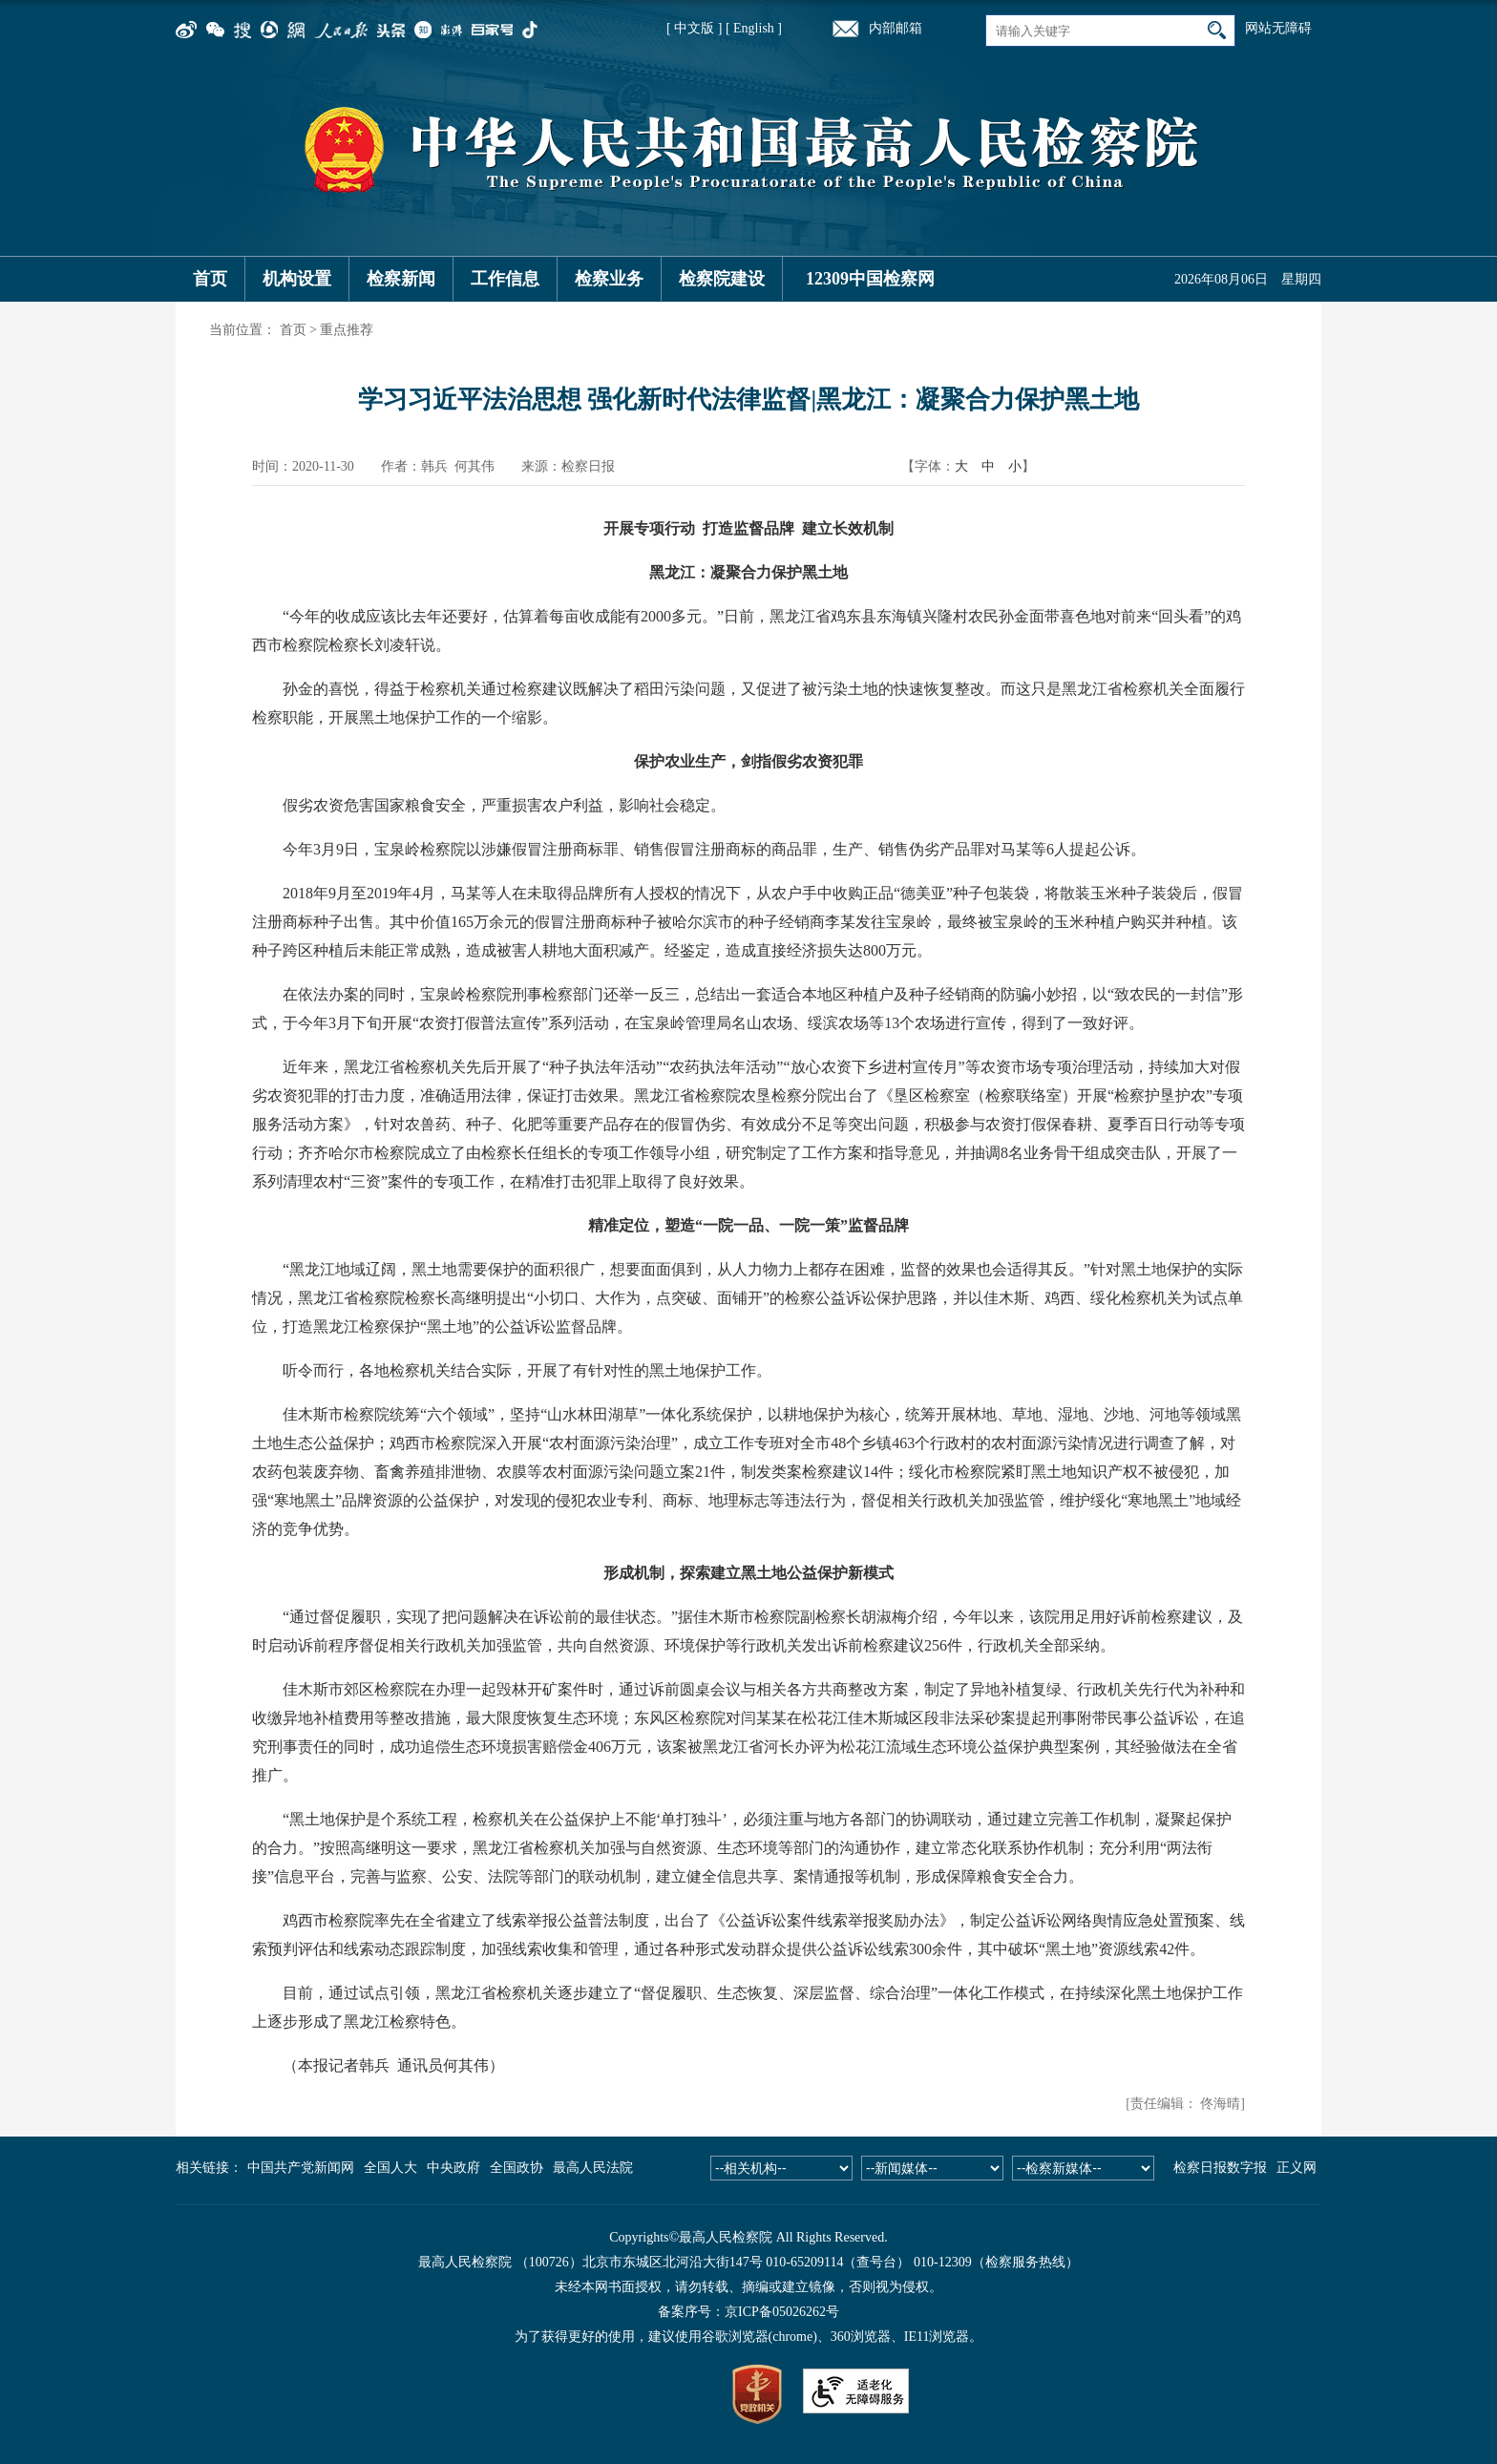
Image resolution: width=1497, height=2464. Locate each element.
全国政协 (516, 2167)
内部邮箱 (895, 28)
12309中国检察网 (870, 278)
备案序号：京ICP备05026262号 (748, 2312)
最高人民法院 (593, 2167)
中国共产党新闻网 (300, 2167)
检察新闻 (401, 278)
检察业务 (609, 278)
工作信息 (505, 278)
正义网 (1296, 2167)
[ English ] (754, 28)
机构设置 (297, 278)
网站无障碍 (1278, 28)
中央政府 (453, 2167)
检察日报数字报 (1220, 2167)
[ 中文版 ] (694, 28)
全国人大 (390, 2167)
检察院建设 (722, 278)
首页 (210, 278)
